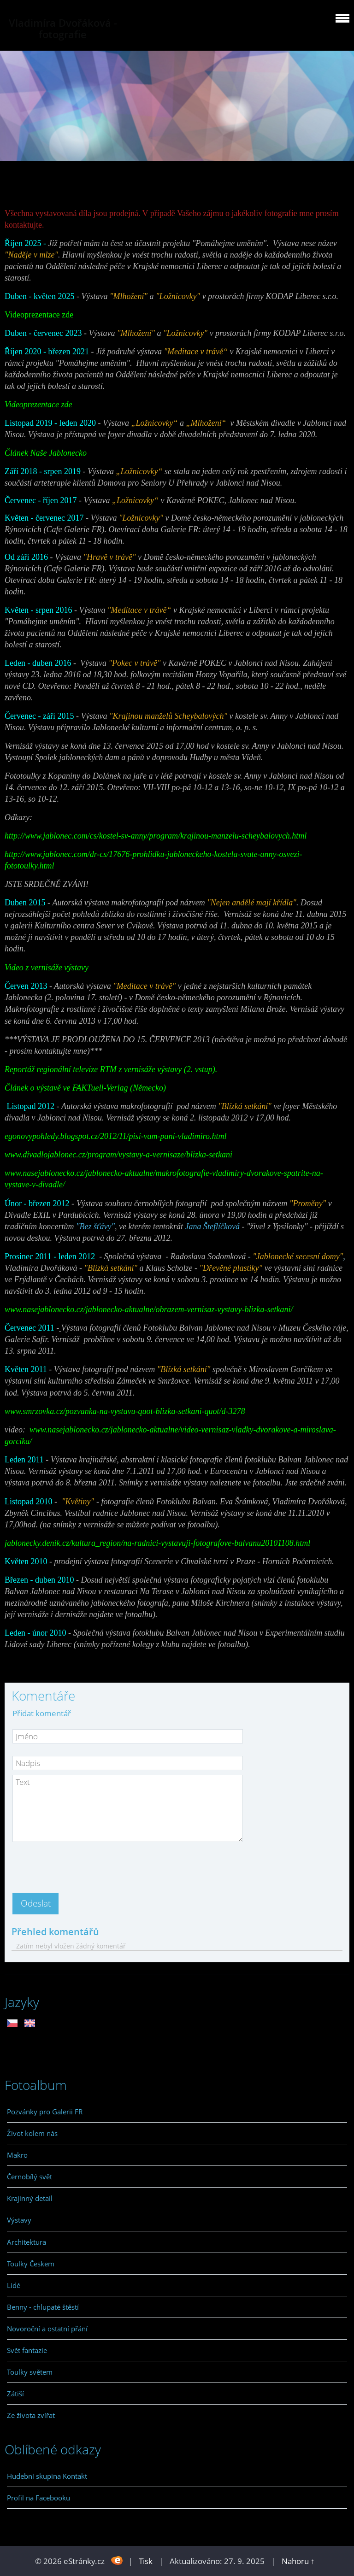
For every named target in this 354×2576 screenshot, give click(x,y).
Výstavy (19, 2219)
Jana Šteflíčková (212, 1226)
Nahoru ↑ (298, 2561)
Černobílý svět (29, 2176)
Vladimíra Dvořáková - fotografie (63, 28)
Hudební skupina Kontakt (47, 2476)
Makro (17, 2154)
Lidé (13, 2285)
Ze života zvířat (31, 2415)
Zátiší (15, 2393)
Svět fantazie (27, 2350)
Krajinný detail (30, 2198)
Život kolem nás (32, 2133)
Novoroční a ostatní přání (47, 2328)
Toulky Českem (30, 2263)
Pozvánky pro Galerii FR (45, 2111)
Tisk (146, 2561)
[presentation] (82, 1865)
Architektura (26, 2242)
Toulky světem (30, 2371)
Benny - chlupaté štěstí (43, 2307)
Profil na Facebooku (38, 2497)
